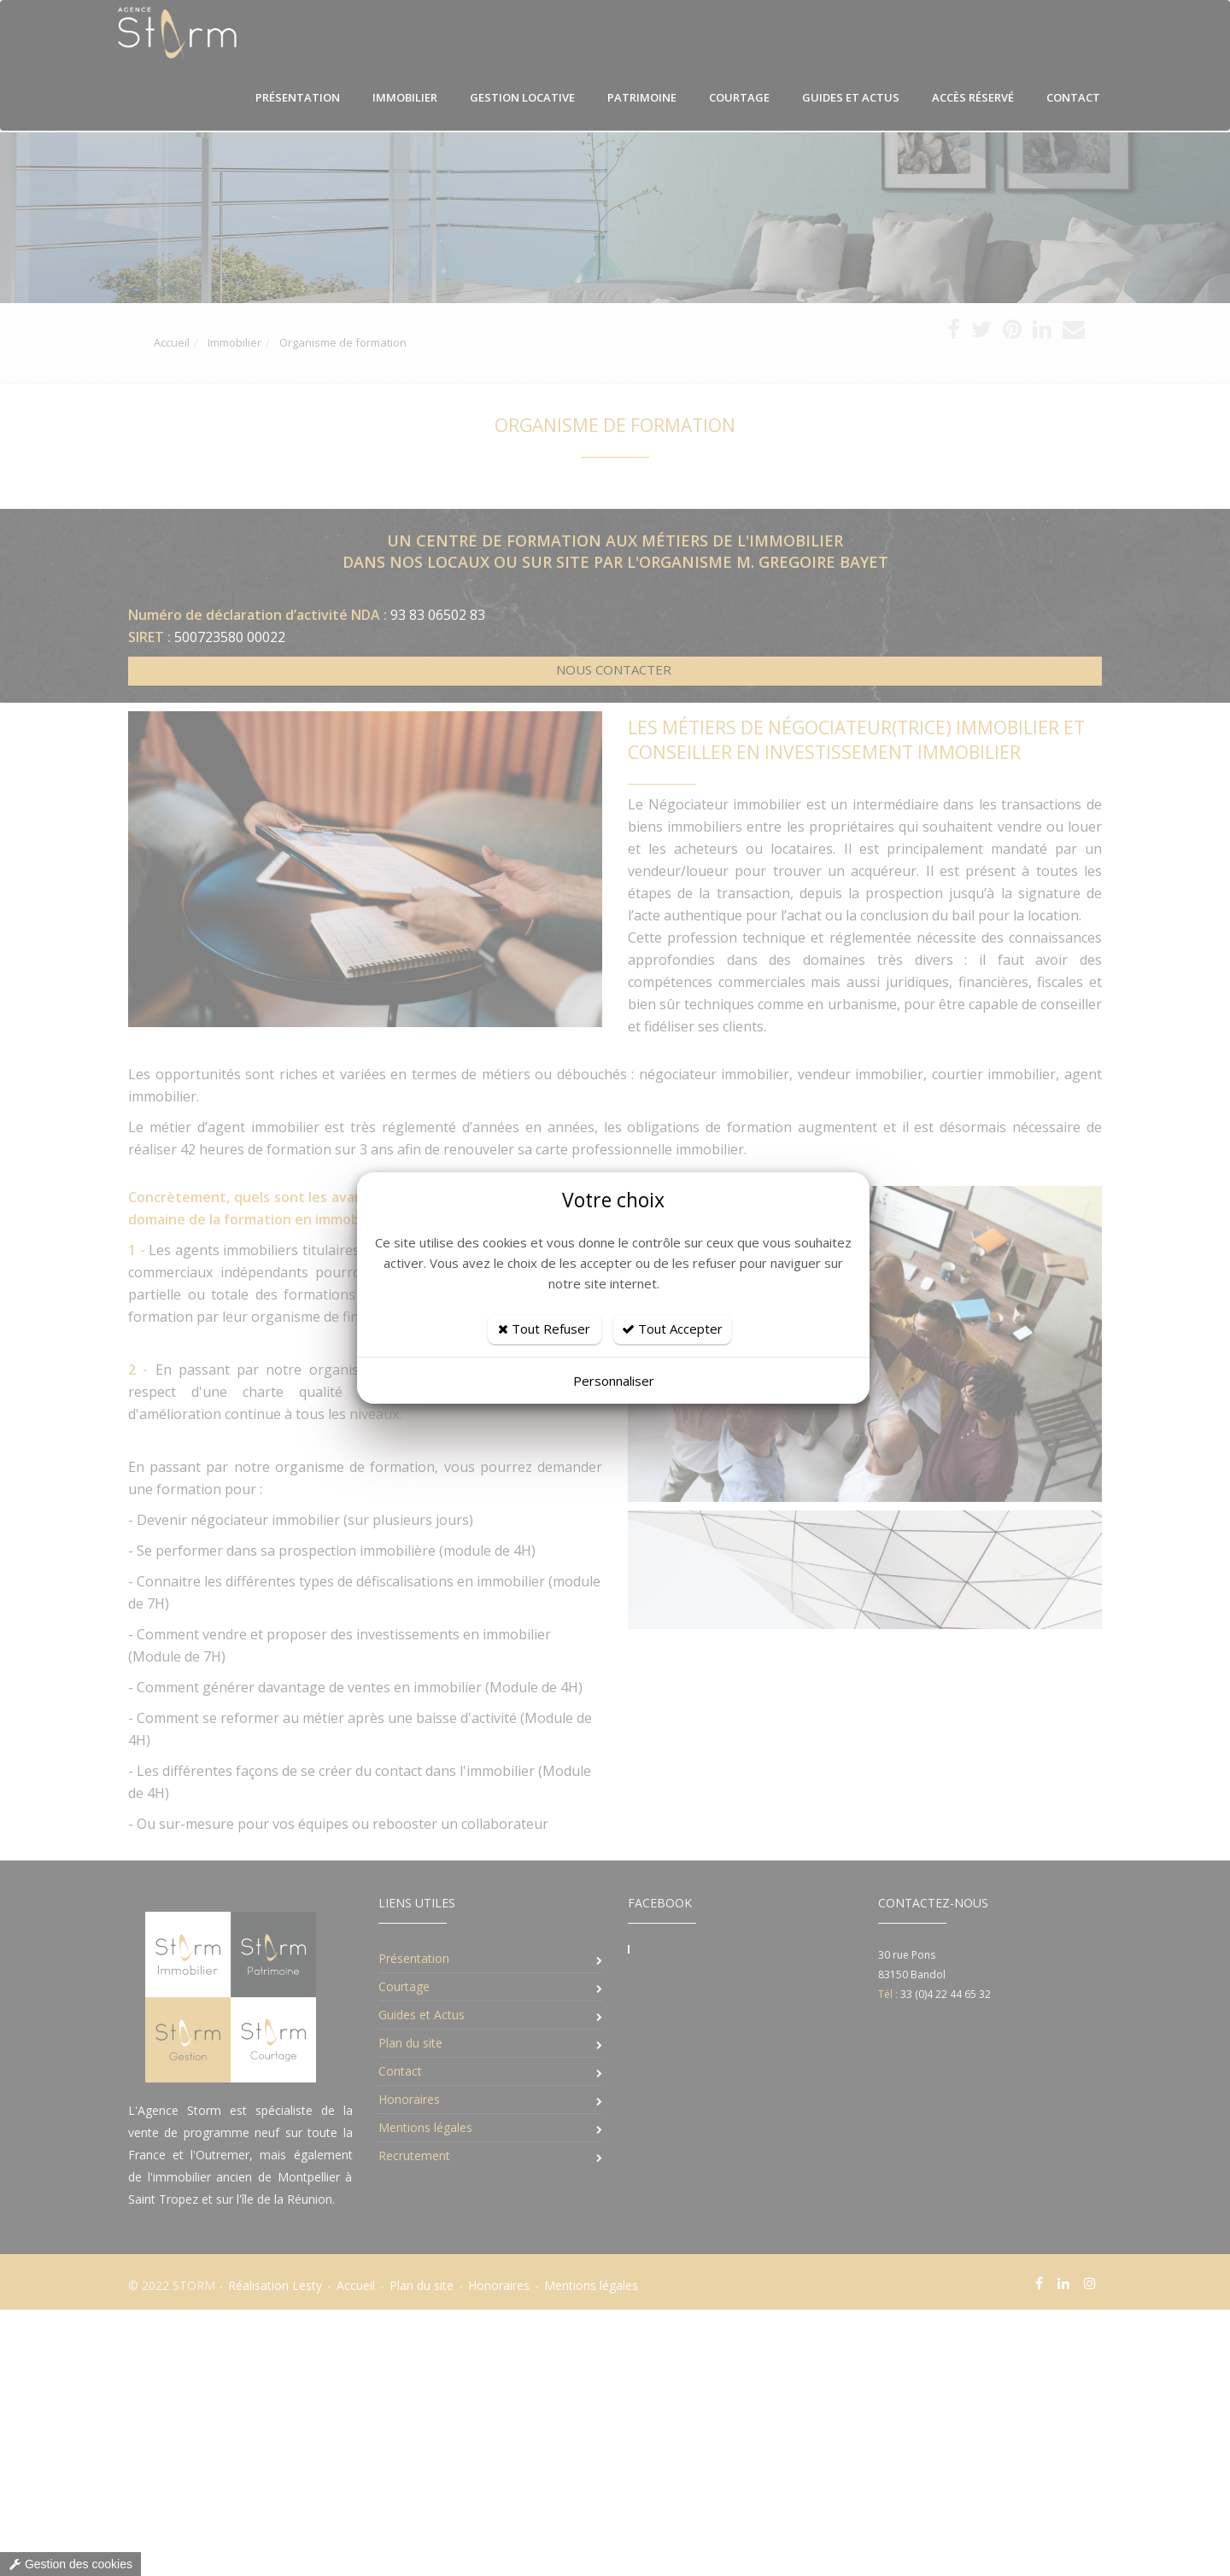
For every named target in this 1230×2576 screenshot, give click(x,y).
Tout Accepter (672, 1328)
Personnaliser (613, 1380)
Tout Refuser (544, 1328)
